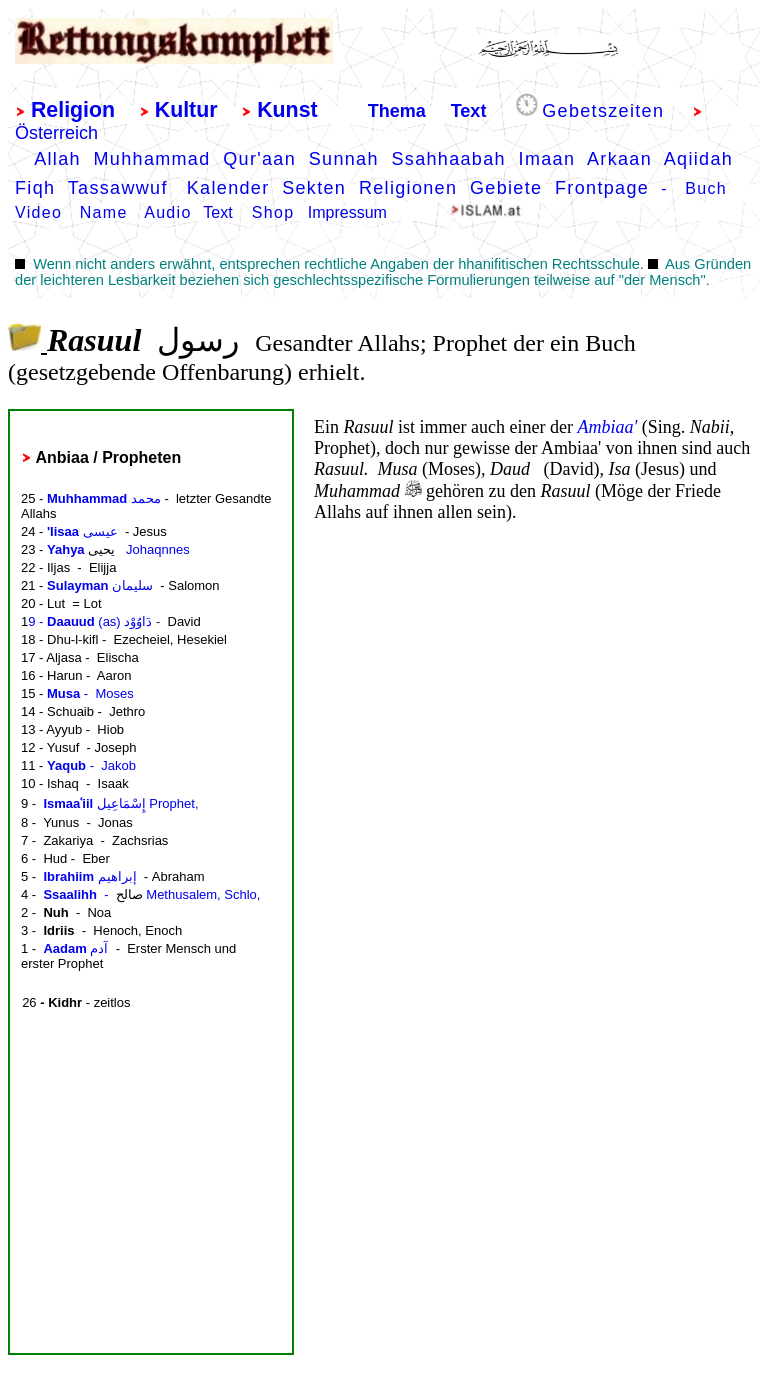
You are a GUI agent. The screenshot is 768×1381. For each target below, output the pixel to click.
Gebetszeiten (603, 111)
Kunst (287, 110)
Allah (57, 159)
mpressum (349, 212)
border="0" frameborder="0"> (146, 882)
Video (38, 212)
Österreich (56, 133)
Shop (273, 212)
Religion (73, 110)
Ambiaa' (607, 427)
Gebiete (506, 188)
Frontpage (602, 188)
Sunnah (344, 159)
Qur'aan (259, 159)
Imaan (547, 159)
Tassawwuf (118, 188)
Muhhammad (152, 159)
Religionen (408, 188)
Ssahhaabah (448, 159)
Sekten (314, 188)
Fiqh (35, 188)
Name (104, 212)
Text (469, 111)
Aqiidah (698, 159)
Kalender (234, 188)
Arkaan (619, 159)
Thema (397, 111)
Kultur (186, 110)
